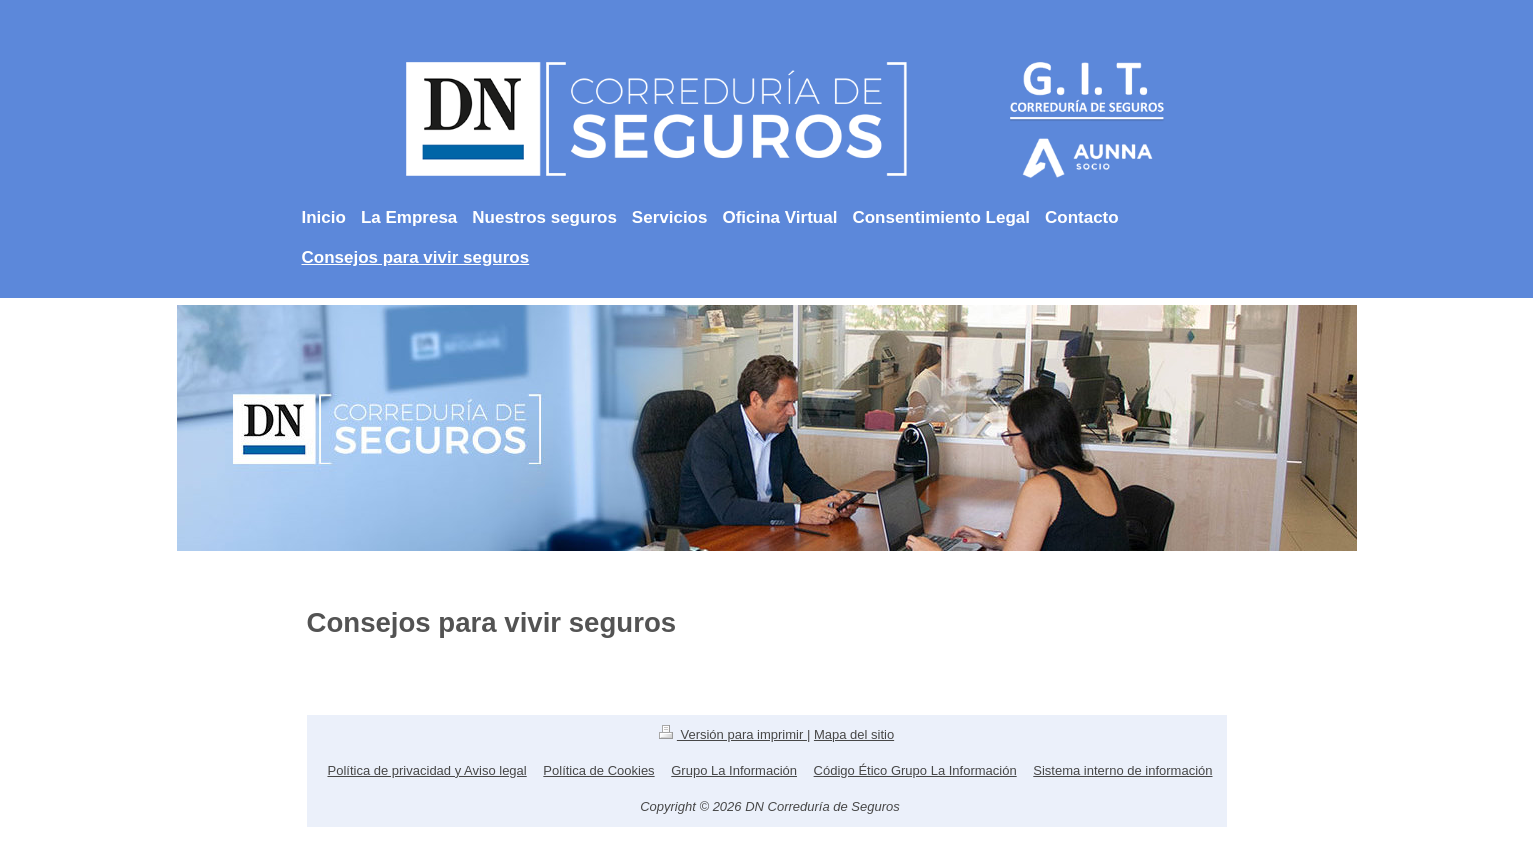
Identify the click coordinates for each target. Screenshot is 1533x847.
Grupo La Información (734, 770)
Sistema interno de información (1122, 770)
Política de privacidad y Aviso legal (427, 770)
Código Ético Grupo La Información (915, 770)
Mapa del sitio (854, 734)
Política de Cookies (598, 770)
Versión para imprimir (733, 734)
